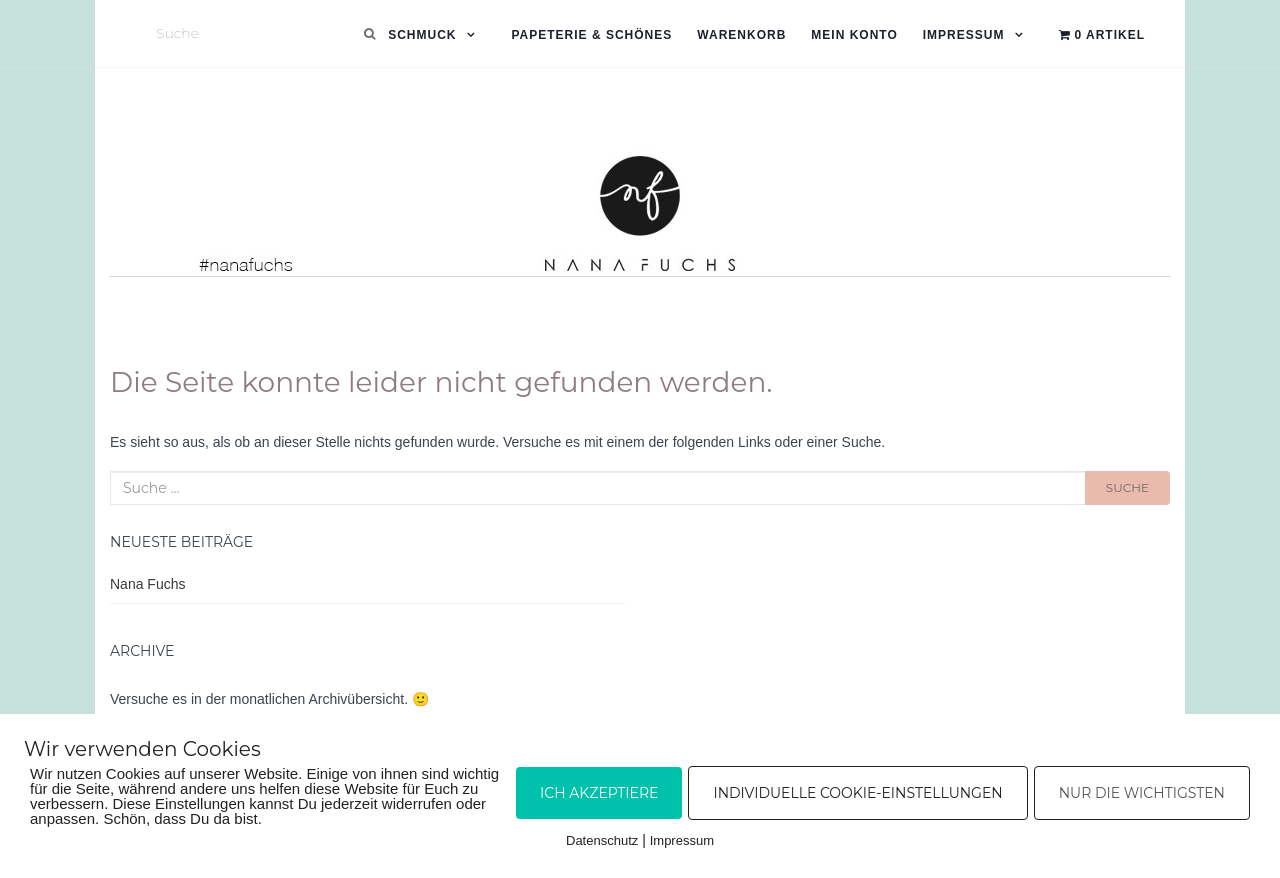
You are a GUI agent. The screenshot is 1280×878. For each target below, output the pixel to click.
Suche (1127, 487)
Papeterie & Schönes (591, 35)
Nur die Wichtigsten (1142, 793)
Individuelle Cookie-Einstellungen (857, 793)
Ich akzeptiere (599, 793)
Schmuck (422, 35)
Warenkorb (741, 35)
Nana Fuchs (147, 584)
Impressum (964, 35)
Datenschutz (602, 840)
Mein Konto (854, 35)
